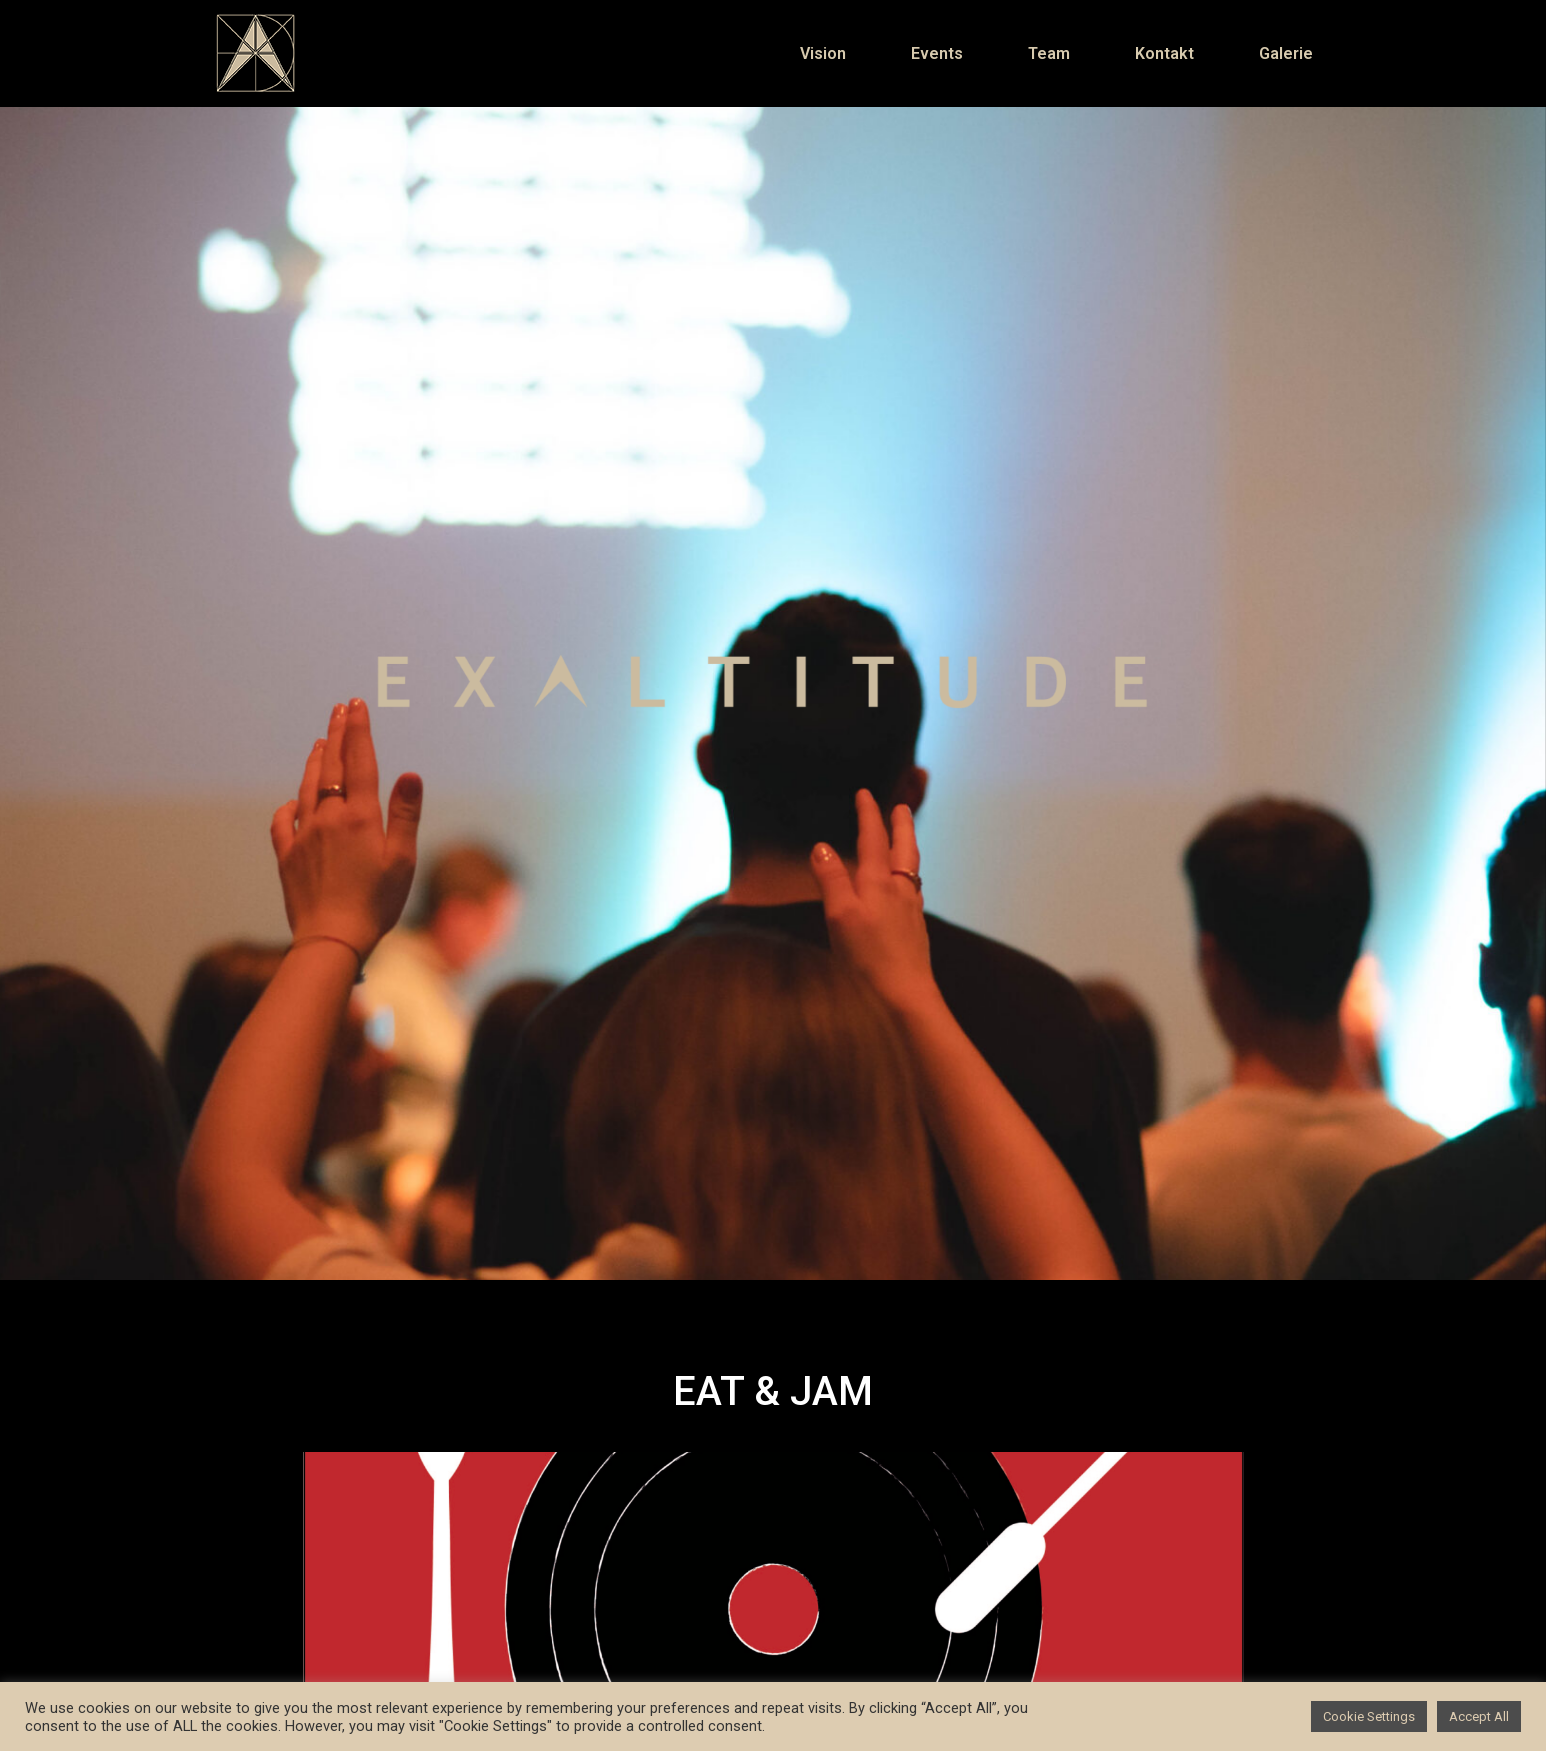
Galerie (1286, 53)
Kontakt (1164, 53)
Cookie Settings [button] (1369, 1716)
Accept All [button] (1479, 1716)
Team (1049, 53)
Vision (823, 53)
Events (937, 53)
